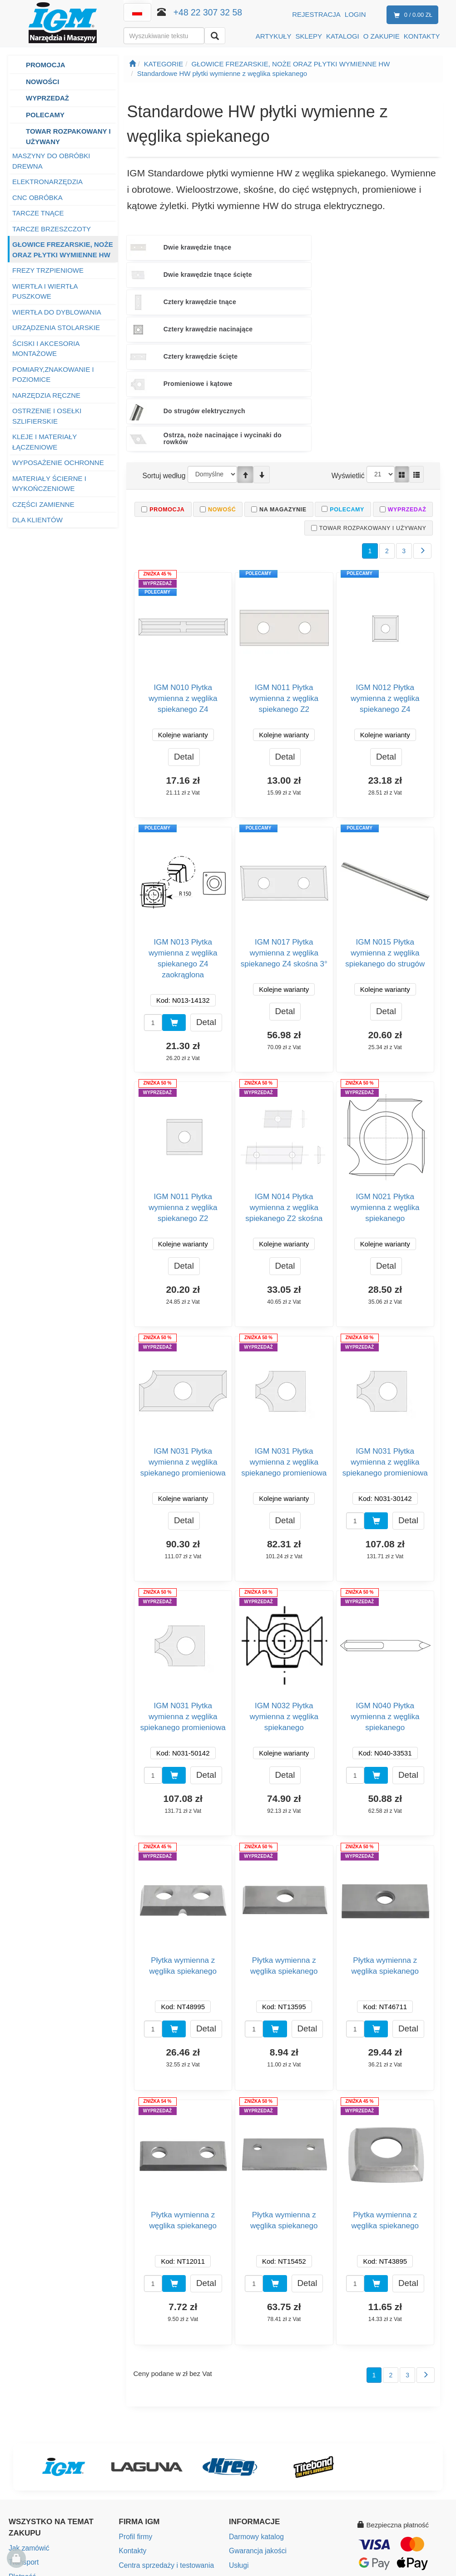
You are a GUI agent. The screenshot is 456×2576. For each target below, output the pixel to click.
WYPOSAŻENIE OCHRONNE (58, 462)
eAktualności (248, 2471)
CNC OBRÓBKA (37, 197)
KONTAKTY (422, 36)
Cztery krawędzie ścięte (289, 274)
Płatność (22, 2441)
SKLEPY (309, 36)
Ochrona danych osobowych (51, 2509)
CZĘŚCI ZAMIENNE (43, 504)
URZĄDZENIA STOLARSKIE (56, 327)
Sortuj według (163, 339)
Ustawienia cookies (258, 2484)
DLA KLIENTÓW (37, 520)
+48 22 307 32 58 (207, 12)
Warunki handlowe (36, 2455)
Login (355, 14)
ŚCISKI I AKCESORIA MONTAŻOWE (45, 349)
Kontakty (132, 2416)
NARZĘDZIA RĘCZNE (46, 395)
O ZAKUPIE (381, 36)
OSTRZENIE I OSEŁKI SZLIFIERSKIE (47, 416)
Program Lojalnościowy (44, 2496)
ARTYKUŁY (274, 36)
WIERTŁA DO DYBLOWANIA (56, 312)
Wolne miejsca (141, 2457)
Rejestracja (316, 14)
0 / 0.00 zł (411, 15)
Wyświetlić (349, 339)
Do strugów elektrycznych (169, 302)
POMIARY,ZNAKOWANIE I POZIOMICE (53, 374)
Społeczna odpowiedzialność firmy (171, 2471)
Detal (184, 622)
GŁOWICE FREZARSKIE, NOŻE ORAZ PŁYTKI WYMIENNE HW (62, 249)
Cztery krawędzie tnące (393, 247)
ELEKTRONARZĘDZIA (47, 181)
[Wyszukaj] (214, 35)
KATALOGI (342, 36)
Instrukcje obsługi (255, 2443)
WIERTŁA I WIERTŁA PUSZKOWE (45, 291)
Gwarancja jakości (256, 2416)
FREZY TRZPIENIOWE (48, 270)
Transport (23, 2427)
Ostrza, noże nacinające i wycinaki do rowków (289, 302)
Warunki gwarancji (36, 2482)
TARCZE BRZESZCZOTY (51, 229)
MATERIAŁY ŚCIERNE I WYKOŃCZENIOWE (49, 484)
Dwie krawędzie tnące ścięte (286, 247)
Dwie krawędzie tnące (181, 247)
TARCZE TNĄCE (38, 213)
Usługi (238, 2430)
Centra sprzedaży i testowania (164, 2430)
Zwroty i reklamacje (38, 2468)
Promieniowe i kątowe (391, 274)
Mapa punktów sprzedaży (157, 2443)
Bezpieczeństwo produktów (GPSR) (283, 2457)
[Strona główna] (132, 64)
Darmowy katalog (255, 2402)
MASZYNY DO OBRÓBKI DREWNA (51, 161)
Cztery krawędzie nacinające (174, 275)
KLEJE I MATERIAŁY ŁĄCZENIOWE (44, 442)
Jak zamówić (28, 2414)
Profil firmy (135, 2402)
